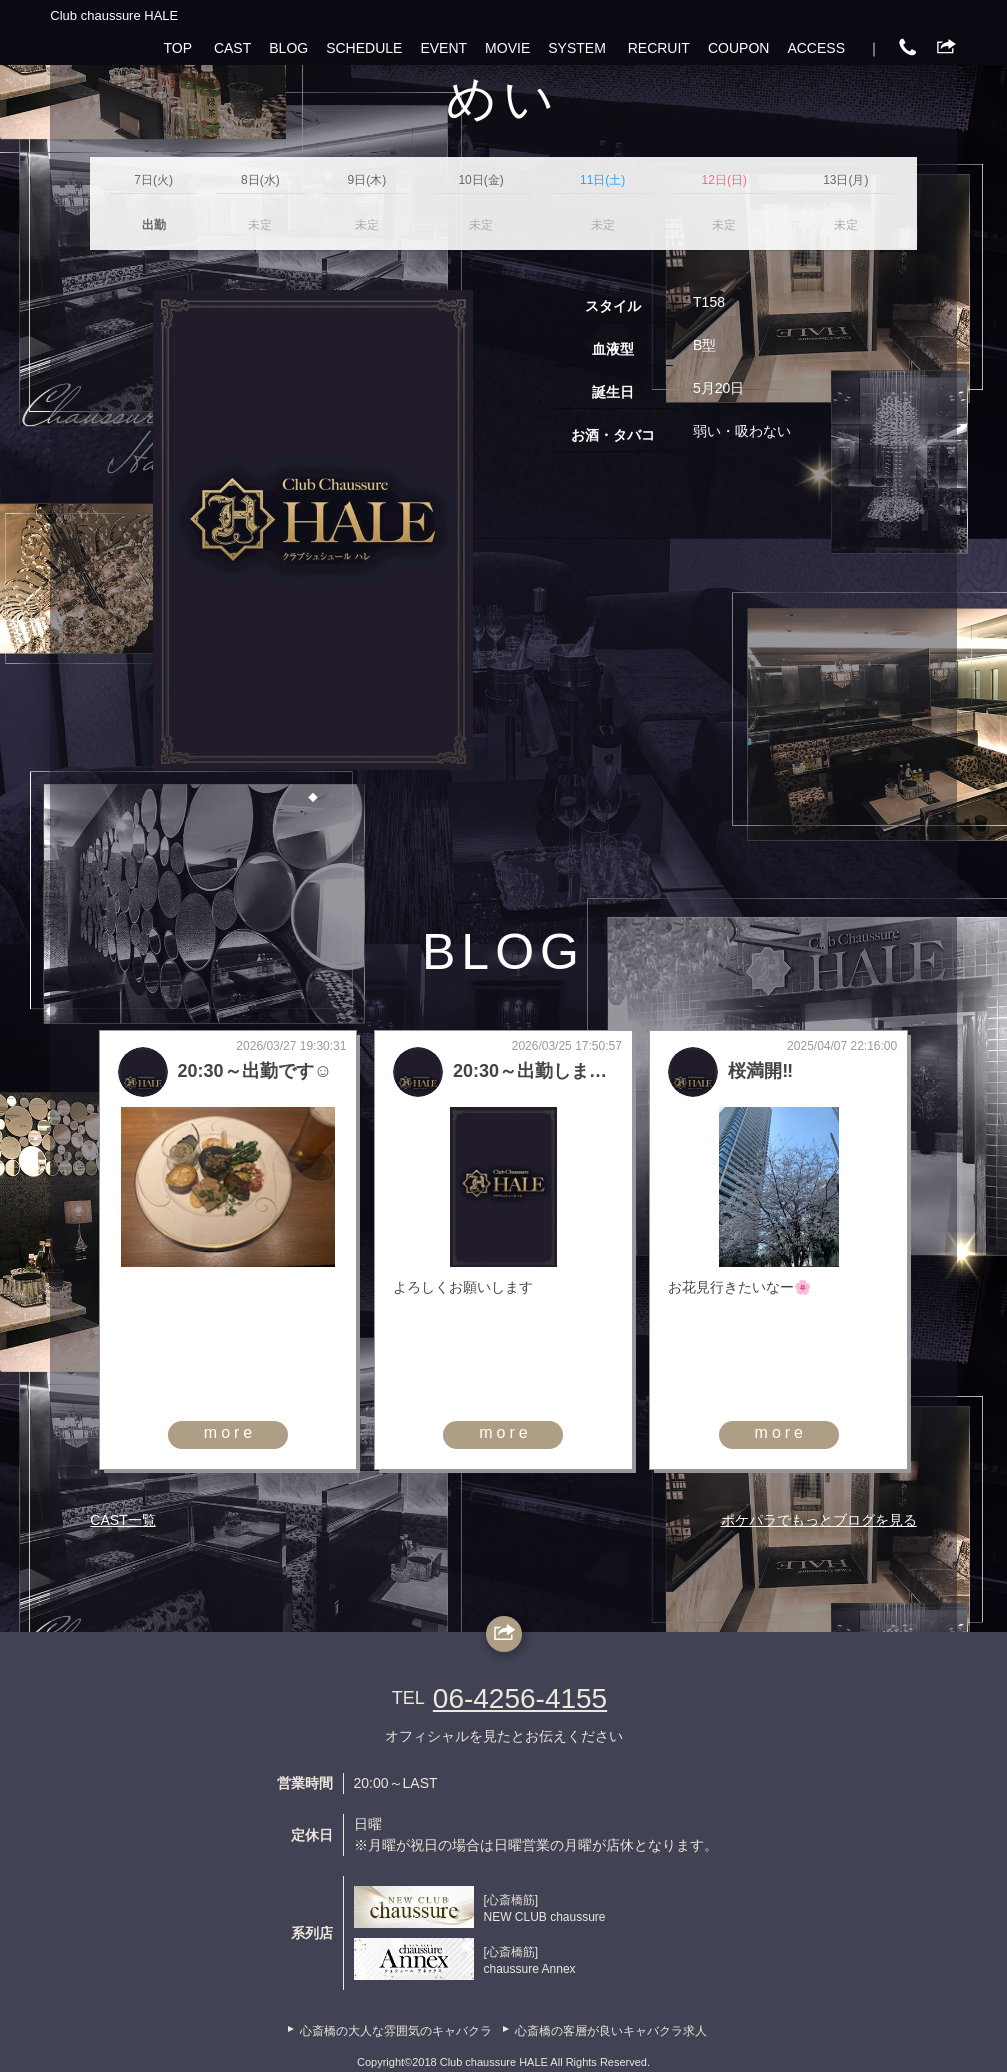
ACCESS (816, 48)
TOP (178, 48)
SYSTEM (577, 48)
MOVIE (507, 48)
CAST (232, 48)
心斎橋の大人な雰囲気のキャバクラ (396, 2031)
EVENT (443, 48)
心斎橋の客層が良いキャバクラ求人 (611, 2031)
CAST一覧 (122, 1520)
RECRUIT (659, 48)
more (230, 1432)
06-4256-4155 (520, 1698)
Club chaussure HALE (114, 15)
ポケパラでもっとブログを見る (819, 1520)
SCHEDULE (364, 48)
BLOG (288, 48)
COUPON (738, 48)
